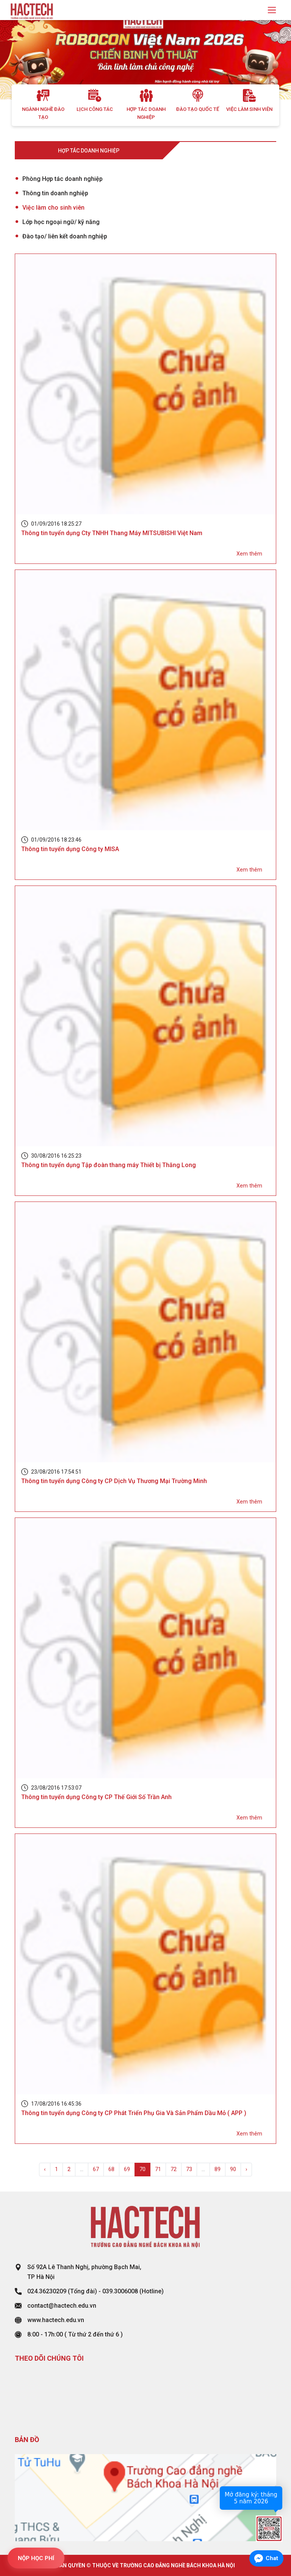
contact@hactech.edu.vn (61, 2305)
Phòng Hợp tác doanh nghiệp (62, 178)
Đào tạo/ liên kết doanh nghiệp (64, 236)
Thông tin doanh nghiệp (55, 193)
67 (96, 2169)
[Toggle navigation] (272, 10)
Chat (272, 2558)
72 (174, 2169)
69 (127, 2169)
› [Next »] (246, 2169)
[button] (22, 60)
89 (217, 2169)
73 (189, 2169)
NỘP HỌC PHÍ (36, 2558)
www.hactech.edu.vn (55, 2320)
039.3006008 (120, 2291)
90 (233, 2169)
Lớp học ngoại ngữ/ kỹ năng (61, 222)
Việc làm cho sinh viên (53, 207)
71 (158, 2169)
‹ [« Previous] (44, 2169)
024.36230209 (46, 2291)
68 (111, 2169)
